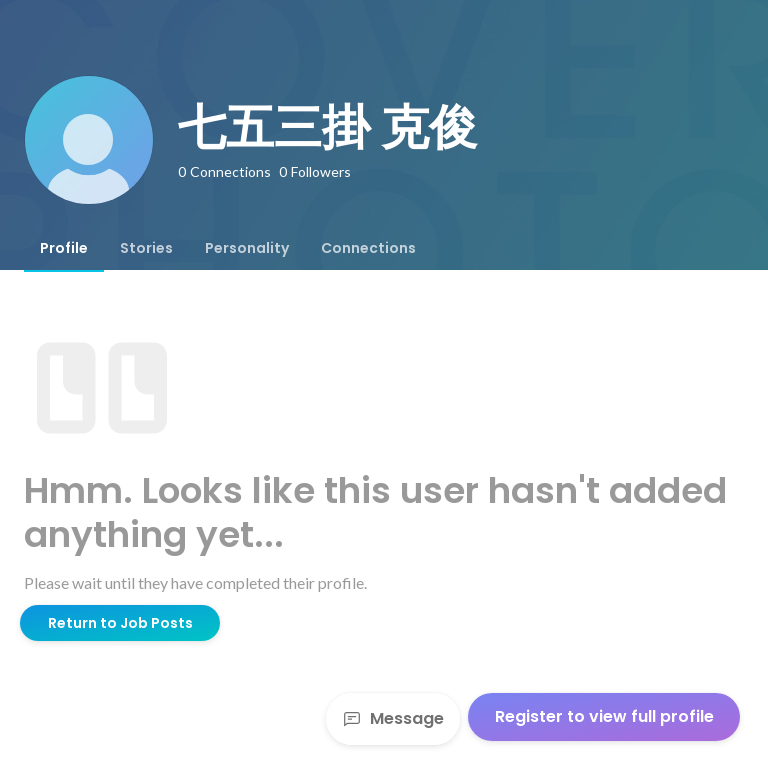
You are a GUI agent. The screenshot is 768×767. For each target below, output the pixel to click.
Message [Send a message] (393, 718)
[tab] (64, 248)
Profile (64, 248)
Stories (146, 248)
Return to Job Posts (120, 623)
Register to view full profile (604, 716)
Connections (368, 248)
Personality (247, 248)
